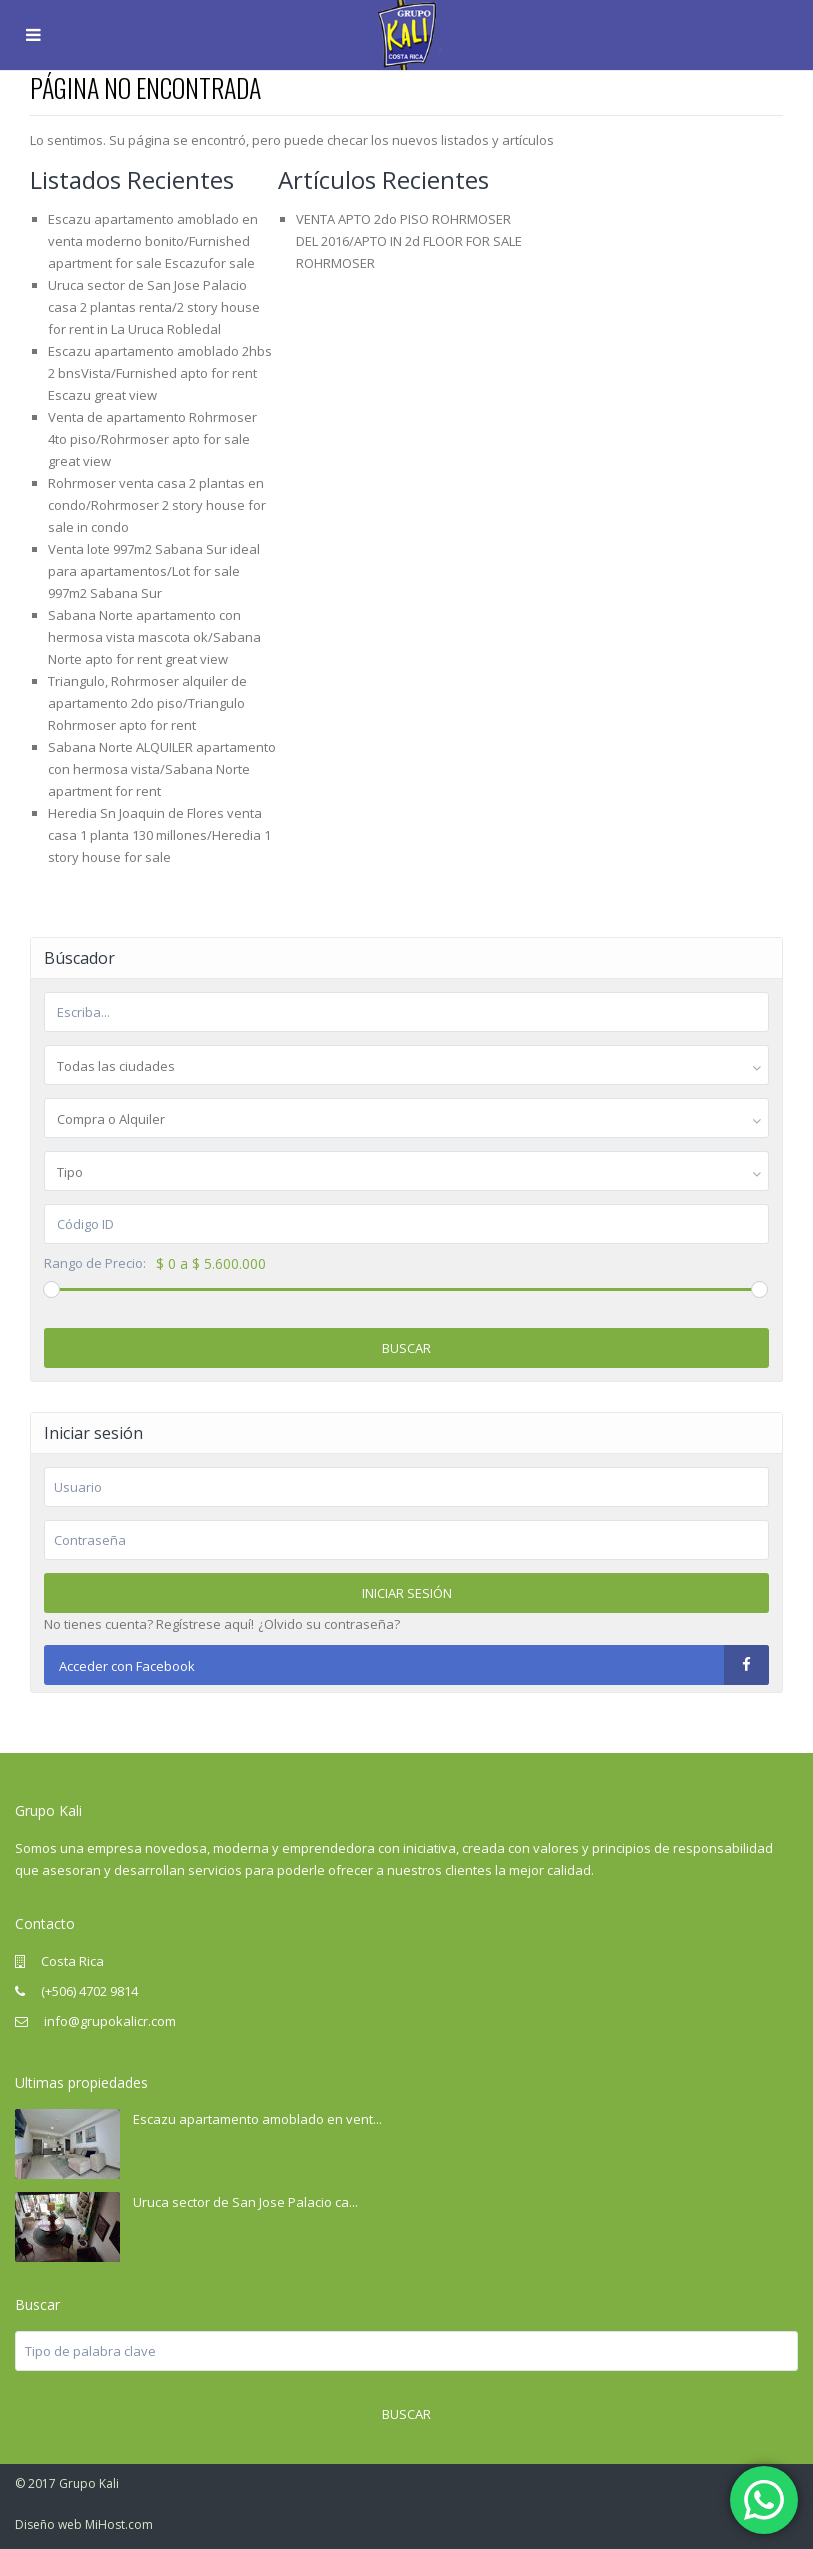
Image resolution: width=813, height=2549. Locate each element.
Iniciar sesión (407, 1593)
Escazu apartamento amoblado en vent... (257, 2119)
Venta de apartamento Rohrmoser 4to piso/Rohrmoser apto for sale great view (152, 439)
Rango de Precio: (95, 1263)
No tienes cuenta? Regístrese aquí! (149, 1624)
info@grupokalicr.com (108, 2021)
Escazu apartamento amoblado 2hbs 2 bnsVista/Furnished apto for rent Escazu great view (160, 373)
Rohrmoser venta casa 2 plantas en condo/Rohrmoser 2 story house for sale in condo (157, 505)
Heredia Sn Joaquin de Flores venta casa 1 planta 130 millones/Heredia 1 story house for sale (159, 835)
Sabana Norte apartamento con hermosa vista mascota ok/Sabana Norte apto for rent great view (154, 637)
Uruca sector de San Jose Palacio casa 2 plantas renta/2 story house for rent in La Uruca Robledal (154, 307)
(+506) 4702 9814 (89, 1991)
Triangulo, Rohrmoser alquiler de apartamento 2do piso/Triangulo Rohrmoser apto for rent (147, 703)
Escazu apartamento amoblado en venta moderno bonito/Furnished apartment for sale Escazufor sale (153, 241)
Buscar (406, 1348)
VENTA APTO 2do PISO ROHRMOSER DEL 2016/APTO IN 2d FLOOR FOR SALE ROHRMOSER (409, 241)
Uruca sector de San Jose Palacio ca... (245, 2202)
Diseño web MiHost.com (84, 2524)
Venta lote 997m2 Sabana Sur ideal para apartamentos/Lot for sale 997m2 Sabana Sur (154, 571)
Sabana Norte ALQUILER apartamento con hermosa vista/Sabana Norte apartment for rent (162, 769)
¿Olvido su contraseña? (329, 1624)
